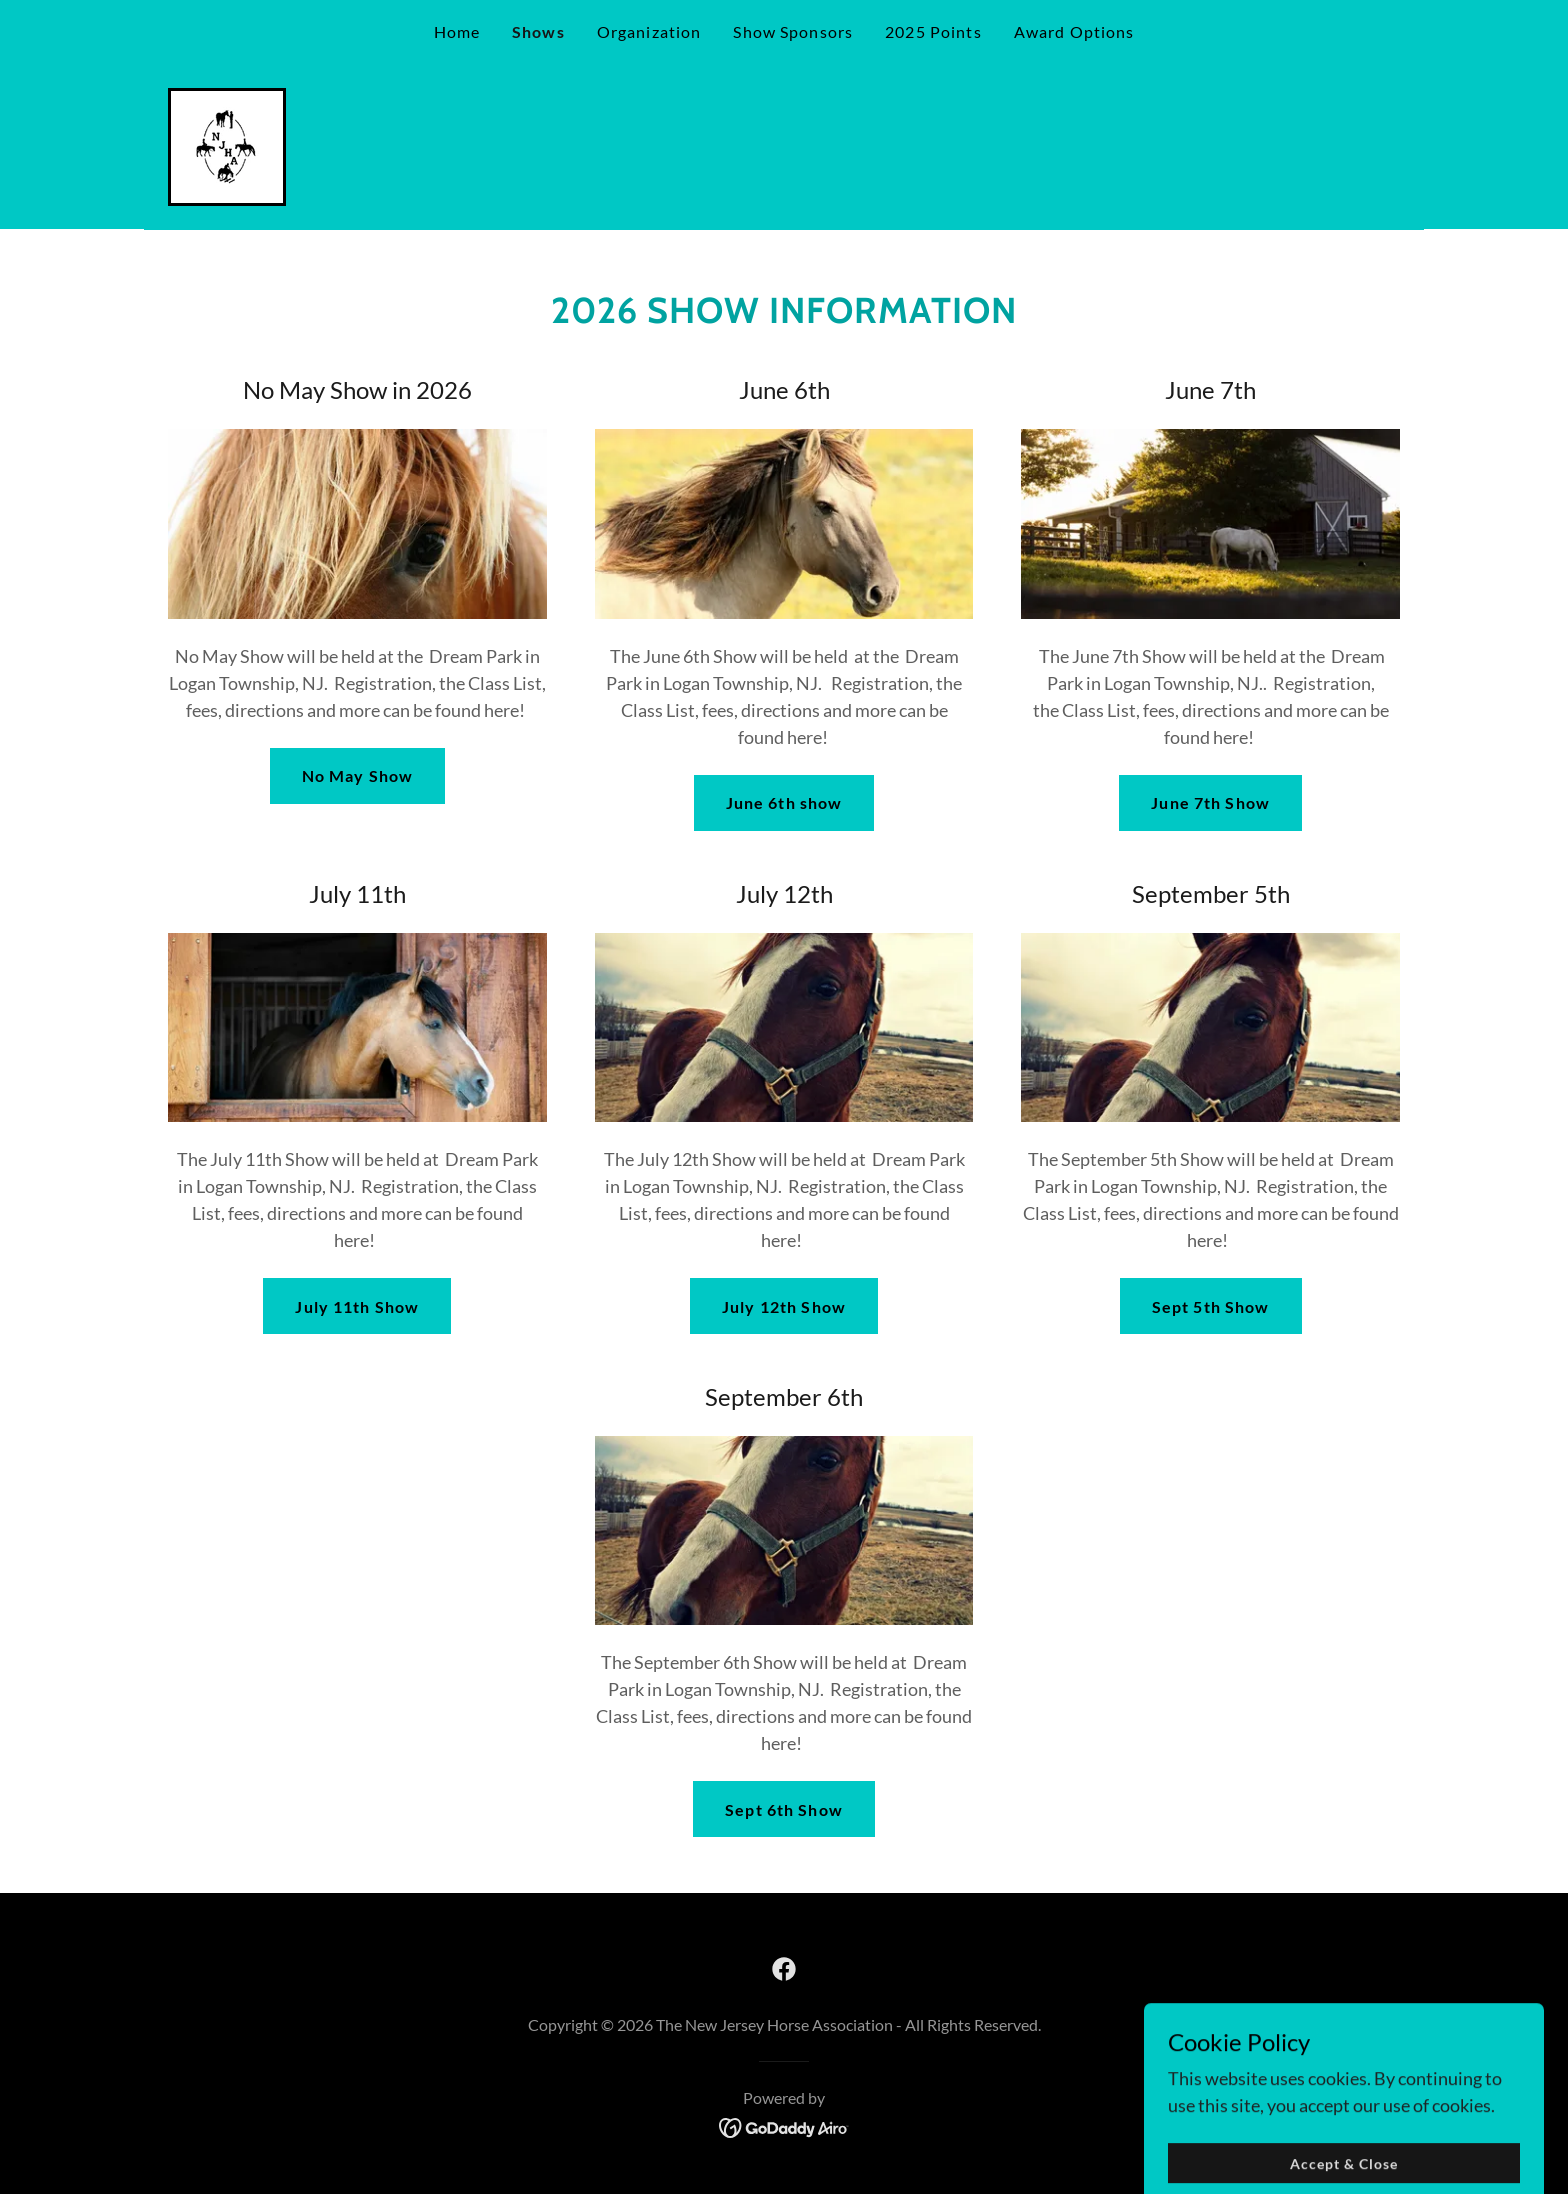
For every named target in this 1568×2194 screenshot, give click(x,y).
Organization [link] (649, 31)
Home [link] (457, 31)
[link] (227, 145)
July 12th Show (784, 1306)
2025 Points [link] (933, 31)
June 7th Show (1210, 802)
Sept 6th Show (784, 1809)
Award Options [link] (1074, 31)
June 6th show (784, 802)
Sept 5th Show (1211, 1306)
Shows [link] (538, 31)
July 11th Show (357, 1306)
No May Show (358, 775)
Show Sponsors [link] (793, 31)
